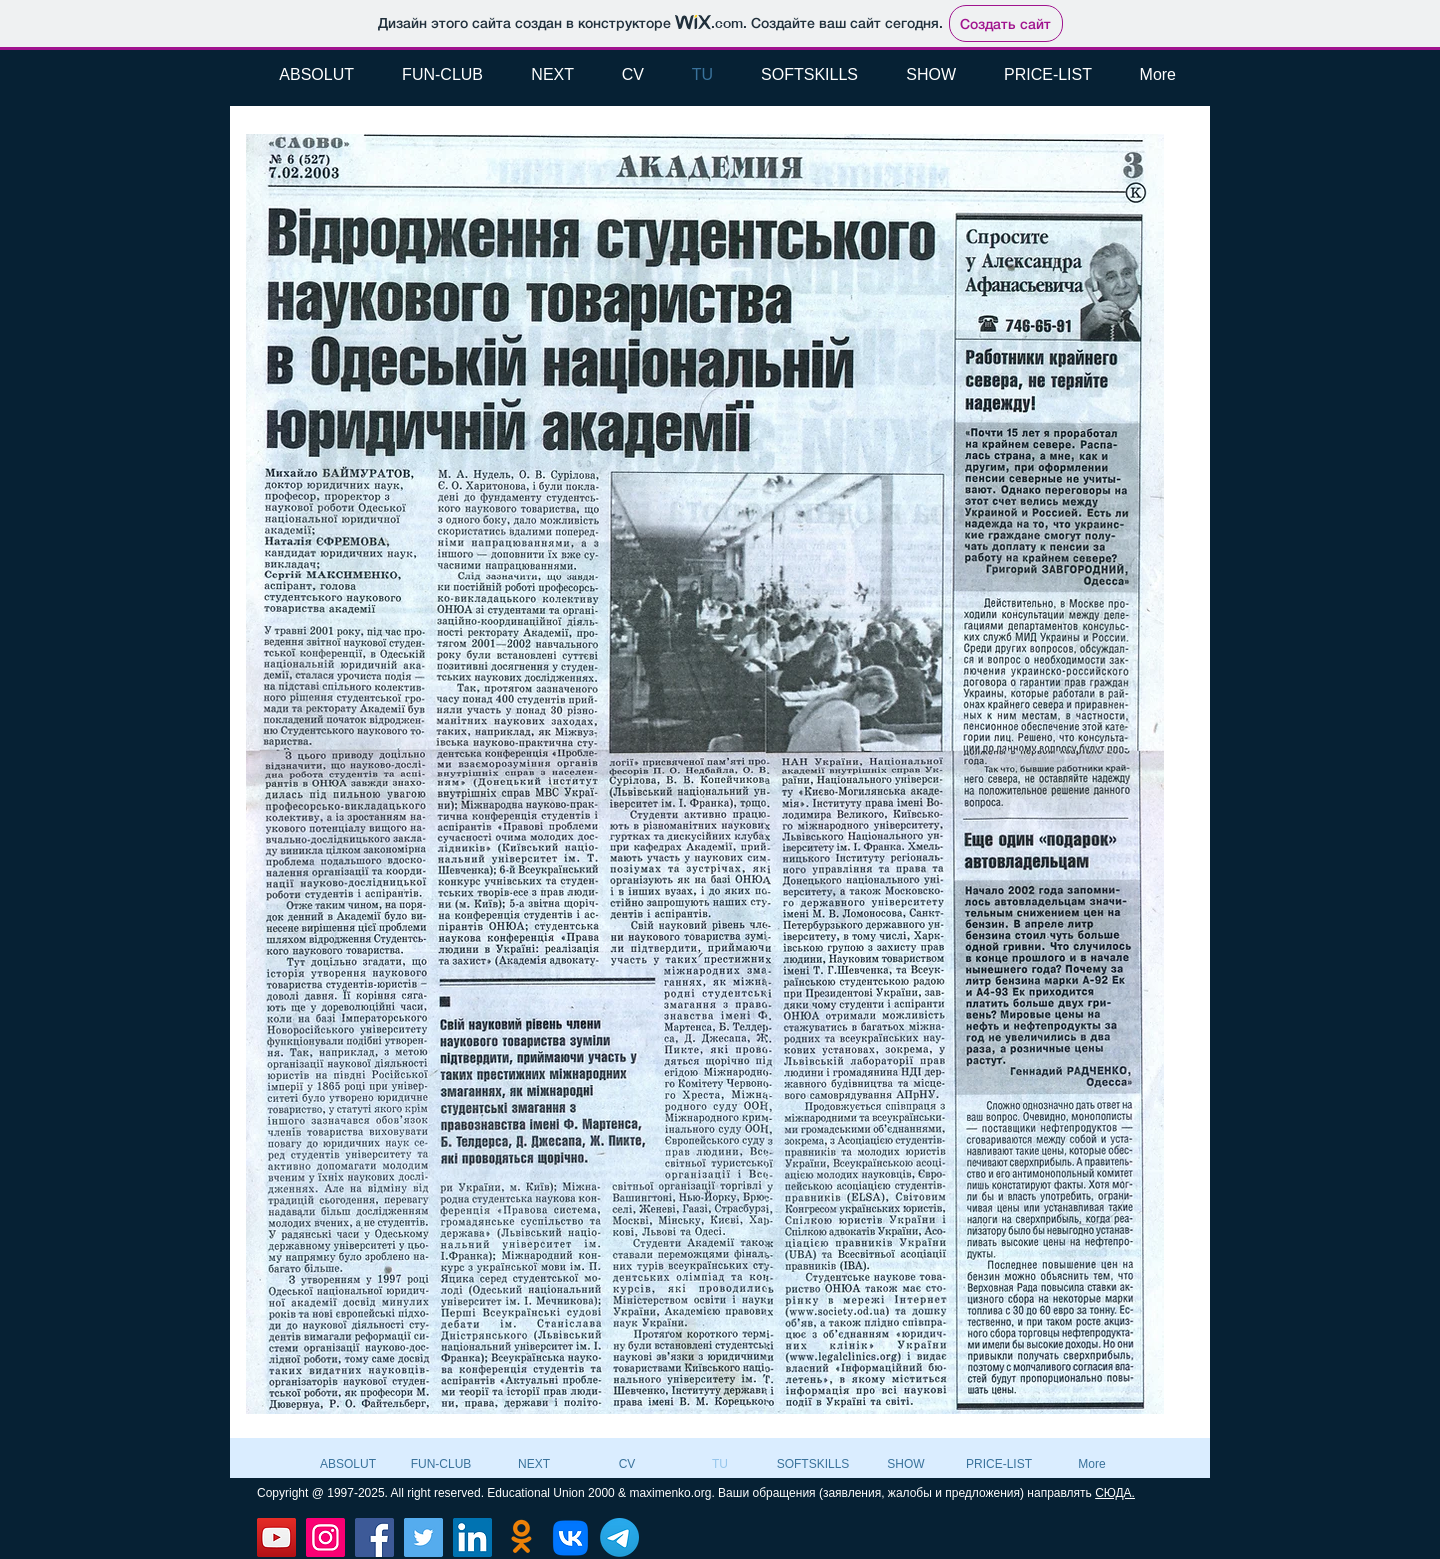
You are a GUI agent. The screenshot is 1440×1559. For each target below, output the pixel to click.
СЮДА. (1115, 1493)
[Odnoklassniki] (521, 1537)
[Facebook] (374, 1537)
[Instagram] (325, 1537)
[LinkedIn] (472, 1537)
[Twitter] (423, 1537)
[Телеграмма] (619, 1537)
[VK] (570, 1537)
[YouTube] (276, 1537)
